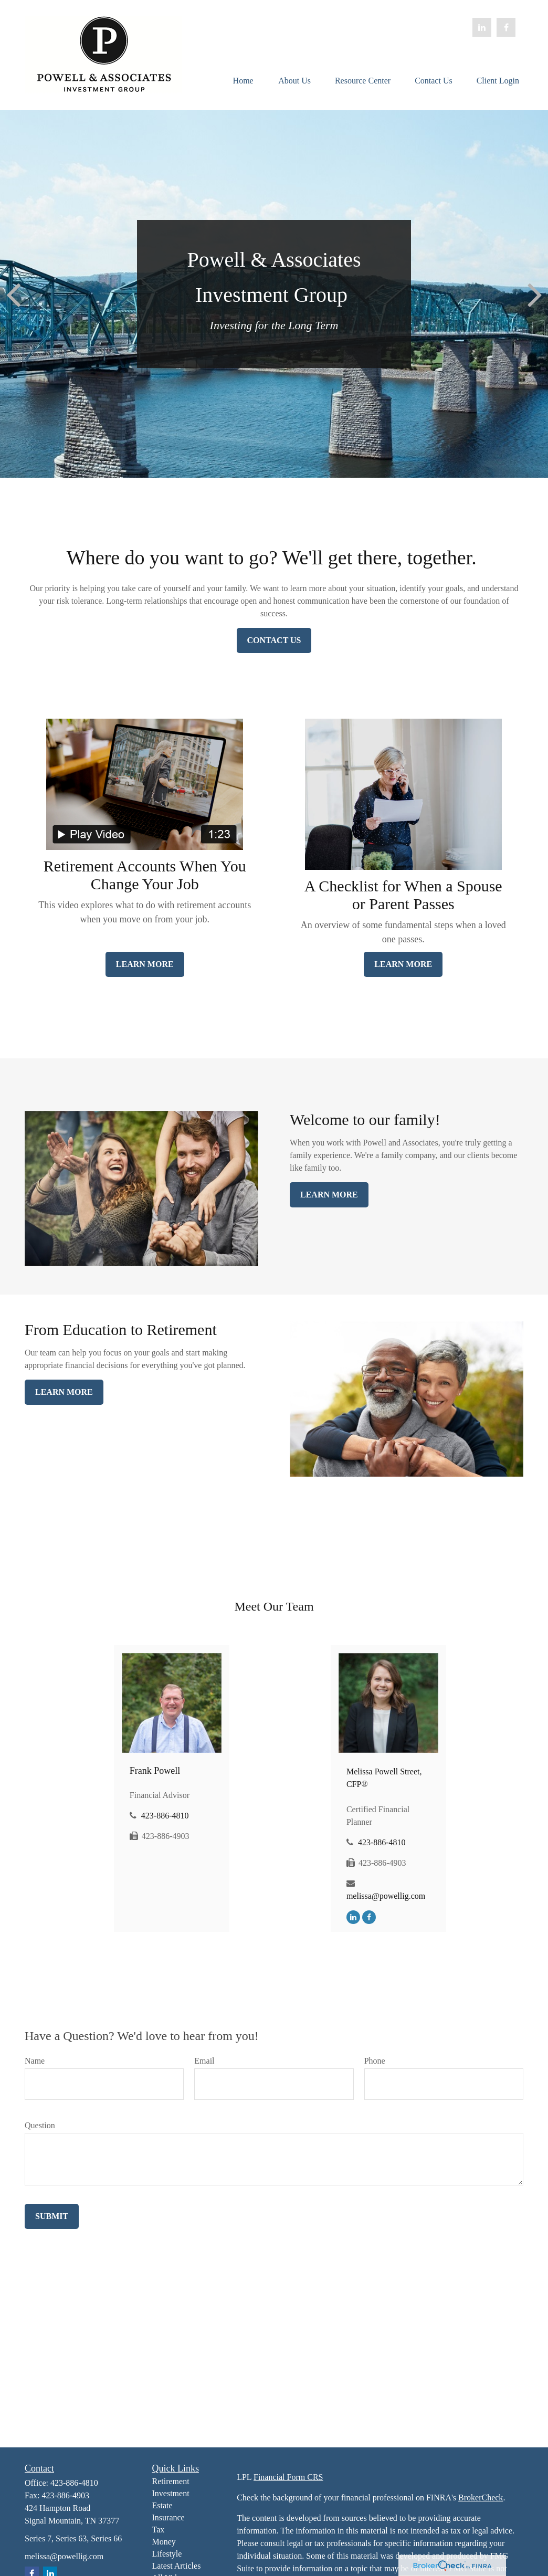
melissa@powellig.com (385, 1895)
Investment (170, 2493)
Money (164, 2541)
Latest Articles (176, 2565)
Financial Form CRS (288, 2477)
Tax (158, 2529)
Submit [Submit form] (51, 2216)
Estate (162, 2505)
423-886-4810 (165, 1815)
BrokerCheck (480, 2497)
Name (35, 2060)
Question (40, 2125)
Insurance (168, 2517)
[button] (243, 80)
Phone (374, 2060)
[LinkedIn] (481, 27)
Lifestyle (167, 2553)
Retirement (170, 2481)
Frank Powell (155, 1770)
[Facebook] (506, 27)
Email (204, 2060)
